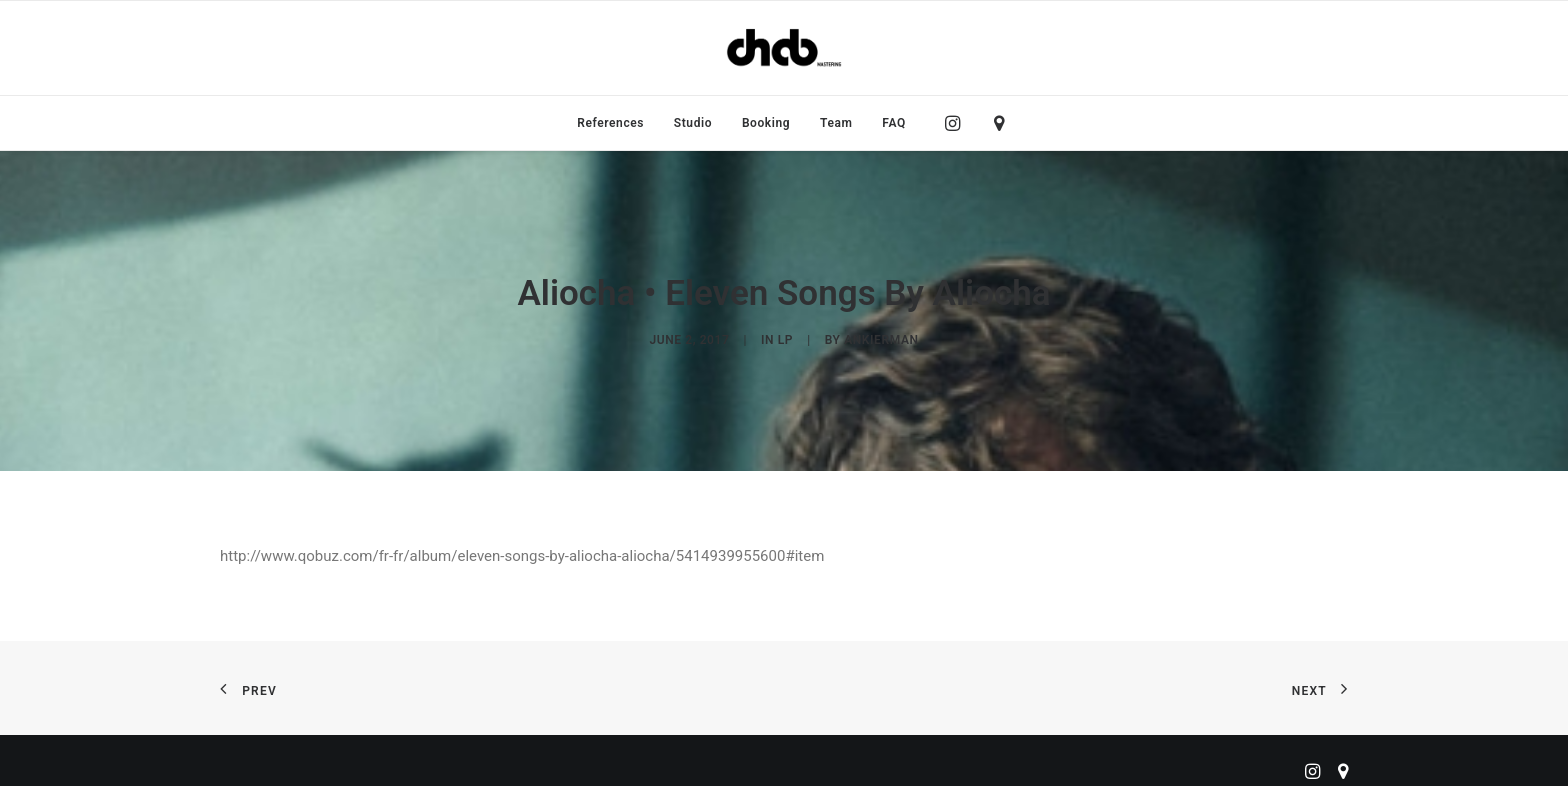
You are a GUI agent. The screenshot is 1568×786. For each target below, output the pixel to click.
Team (836, 123)
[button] (957, 123)
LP (785, 339)
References (610, 123)
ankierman (881, 339)
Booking (766, 123)
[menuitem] (610, 123)
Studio (693, 123)
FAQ (894, 123)
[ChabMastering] (784, 48)
